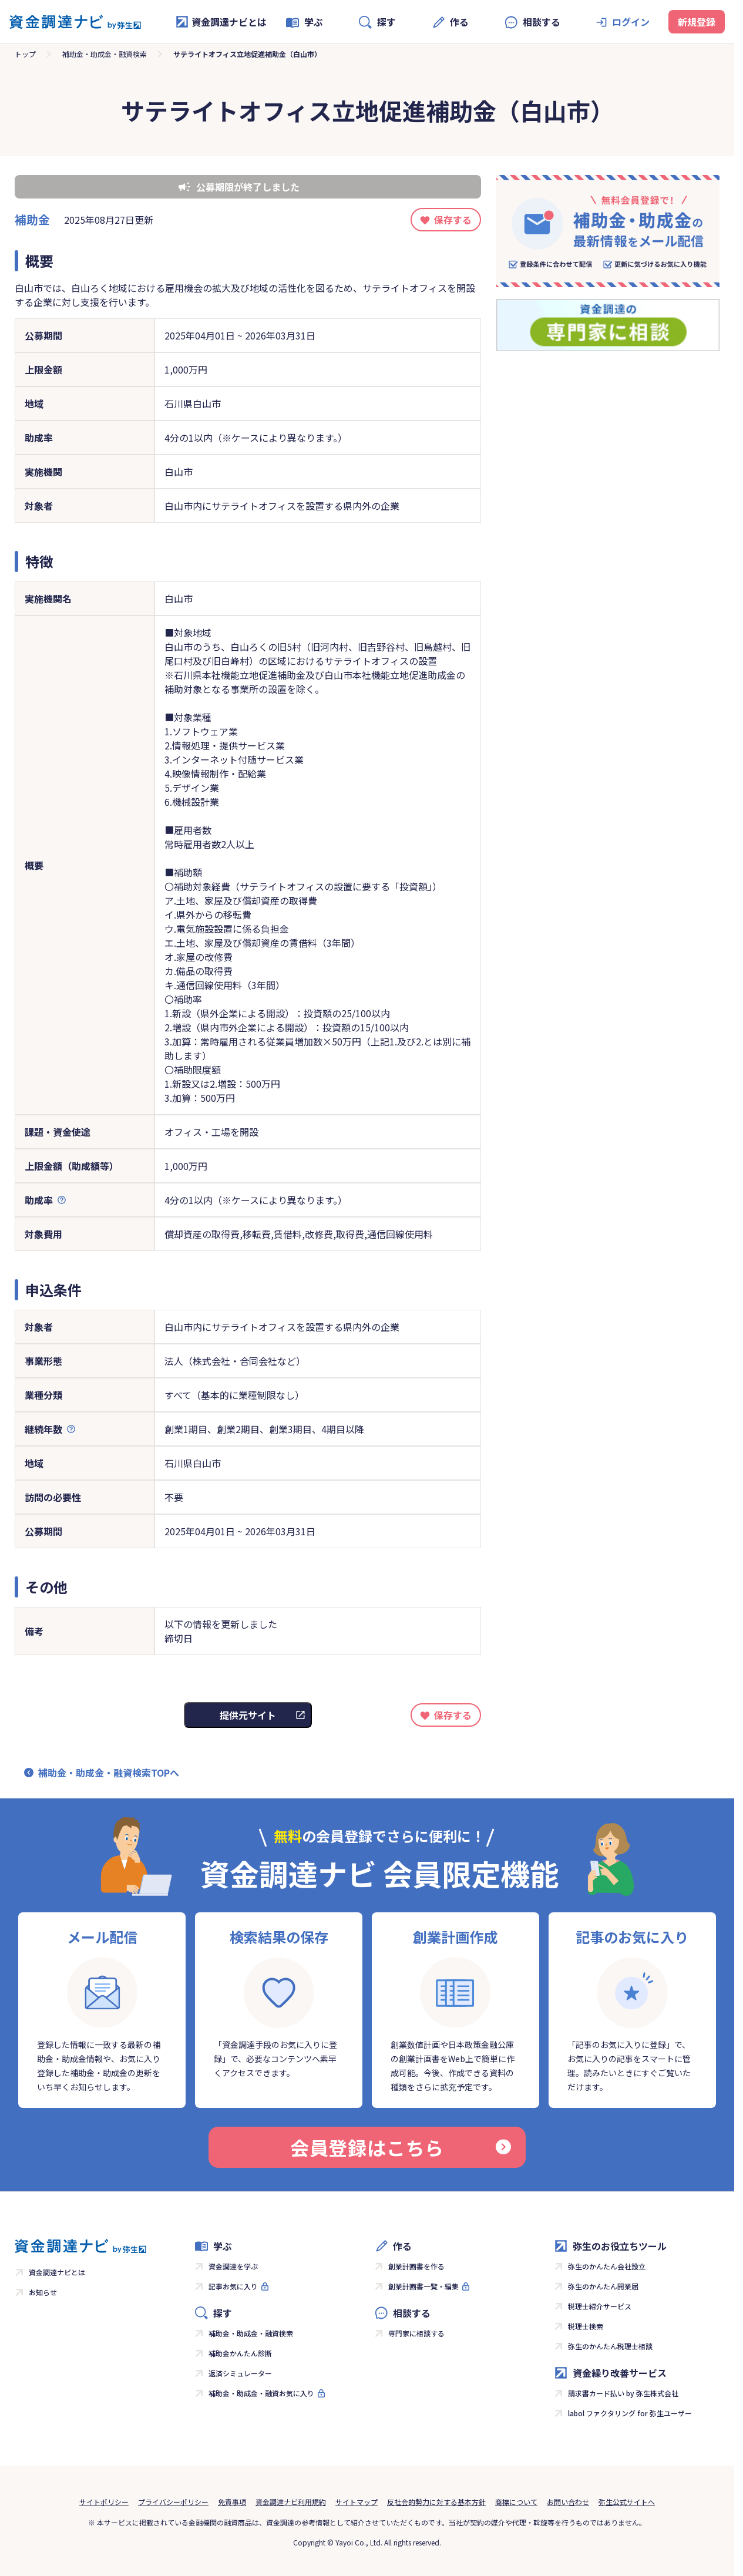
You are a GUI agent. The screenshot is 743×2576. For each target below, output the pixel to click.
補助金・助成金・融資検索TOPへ (108, 1772)
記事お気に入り (233, 2286)
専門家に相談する (416, 2333)
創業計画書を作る (416, 2266)
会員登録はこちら (400, 2147)
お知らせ (43, 2292)
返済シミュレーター (240, 2373)
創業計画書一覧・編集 (423, 2286)
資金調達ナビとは (221, 22)
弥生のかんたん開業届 (603, 2286)
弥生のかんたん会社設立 (606, 2266)
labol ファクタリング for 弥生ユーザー (630, 2413)
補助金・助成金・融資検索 (104, 54)
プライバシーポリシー (173, 2502)
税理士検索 (585, 2326)
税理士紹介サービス (599, 2306)
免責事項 (232, 2502)
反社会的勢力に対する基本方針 (436, 2502)
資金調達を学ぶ (233, 2266)
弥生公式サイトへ (627, 2502)
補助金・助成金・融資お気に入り (261, 2393)
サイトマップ (356, 2502)
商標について (516, 2502)
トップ (25, 54)
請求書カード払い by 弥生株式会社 (623, 2393)
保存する (453, 220)
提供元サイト (248, 1715)
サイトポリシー (104, 2502)
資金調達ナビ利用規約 (290, 2502)
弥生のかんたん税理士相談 (610, 2346)
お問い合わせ (568, 2502)
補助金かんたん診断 (240, 2353)
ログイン (631, 22)
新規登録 (696, 22)
